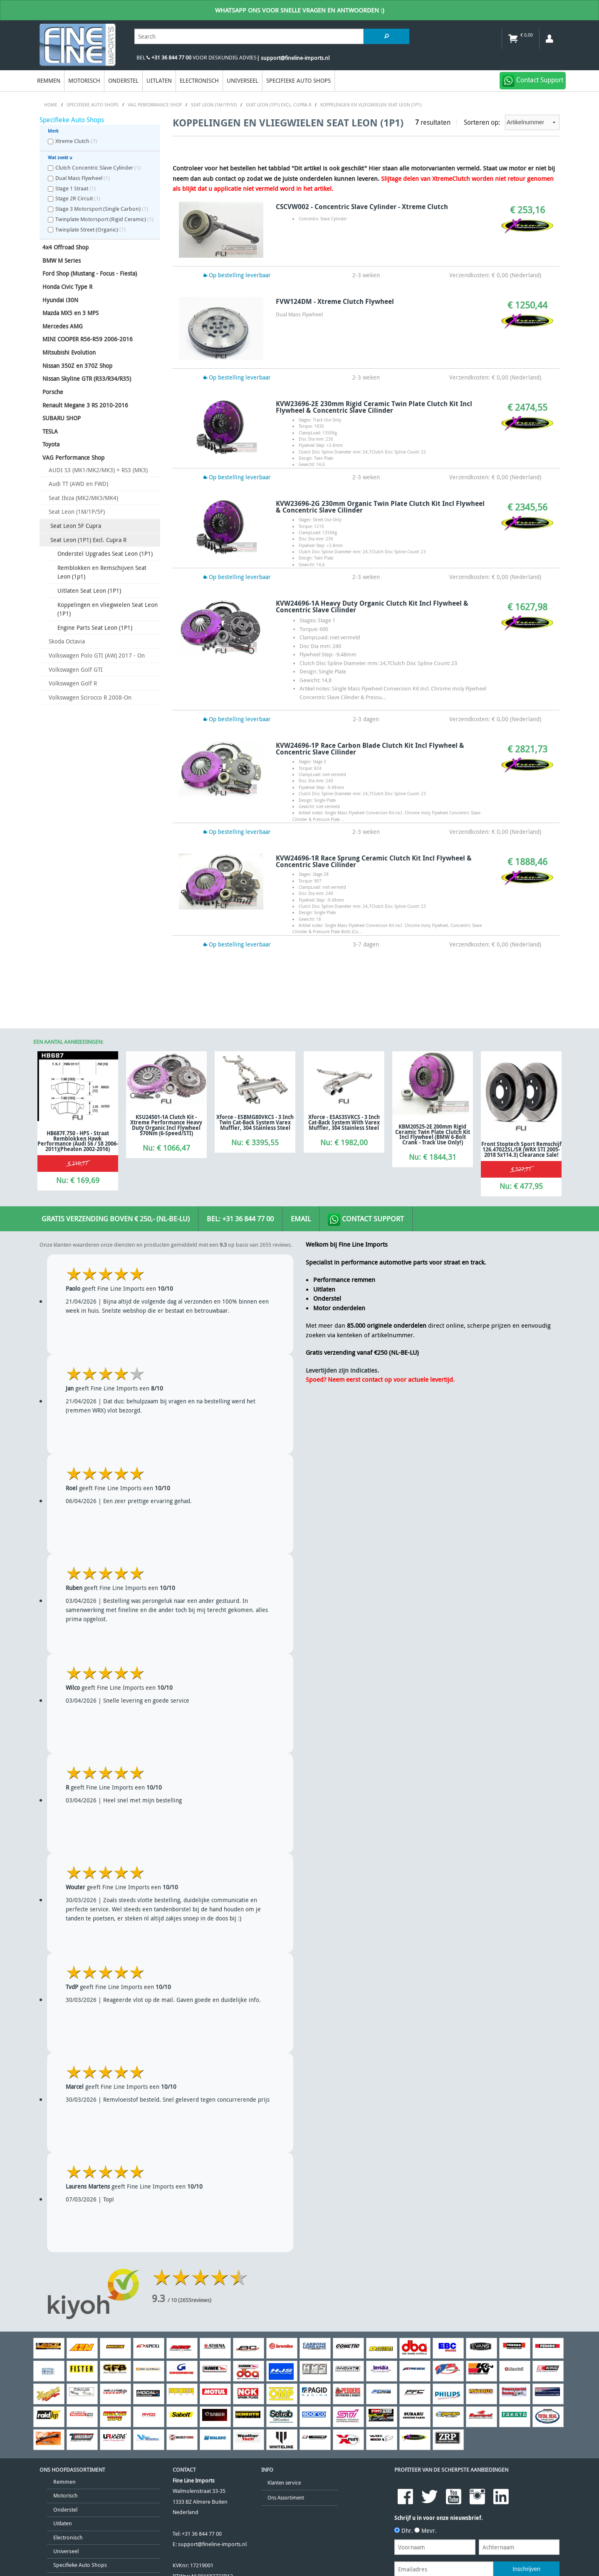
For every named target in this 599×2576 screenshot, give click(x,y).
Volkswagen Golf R (73, 683)
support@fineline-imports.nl (212, 2544)
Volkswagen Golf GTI (76, 669)
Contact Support (366, 1219)
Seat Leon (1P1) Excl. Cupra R (88, 540)
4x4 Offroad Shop (65, 247)
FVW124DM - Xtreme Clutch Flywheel (335, 301)
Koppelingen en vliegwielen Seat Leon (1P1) (107, 609)
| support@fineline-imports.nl (293, 58)
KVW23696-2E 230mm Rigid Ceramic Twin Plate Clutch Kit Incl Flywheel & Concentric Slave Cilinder (374, 407)
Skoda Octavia (67, 641)
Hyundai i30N (60, 300)
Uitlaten (159, 80)
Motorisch (84, 80)
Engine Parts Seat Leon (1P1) (94, 627)
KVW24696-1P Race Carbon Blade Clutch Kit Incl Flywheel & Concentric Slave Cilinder (370, 749)
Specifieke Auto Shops (298, 80)
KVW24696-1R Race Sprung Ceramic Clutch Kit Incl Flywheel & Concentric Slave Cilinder (374, 861)
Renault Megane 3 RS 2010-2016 (85, 405)
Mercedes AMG (62, 326)
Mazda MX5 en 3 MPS (70, 313)
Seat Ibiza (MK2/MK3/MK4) (83, 498)
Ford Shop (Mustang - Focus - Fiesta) (89, 273)
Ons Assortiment (285, 2498)
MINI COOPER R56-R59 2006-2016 (87, 339)
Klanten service (284, 2483)
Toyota (50, 444)
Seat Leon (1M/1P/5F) (77, 511)
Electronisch (199, 80)
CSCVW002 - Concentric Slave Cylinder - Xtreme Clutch (362, 206)
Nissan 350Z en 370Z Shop (77, 366)
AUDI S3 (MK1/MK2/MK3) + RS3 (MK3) (98, 470)
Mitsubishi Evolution (69, 352)
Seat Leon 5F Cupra (75, 526)
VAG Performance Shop (73, 457)
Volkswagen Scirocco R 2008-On (90, 697)
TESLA (50, 431)
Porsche (52, 392)
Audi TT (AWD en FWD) (78, 484)
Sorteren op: (511, 122)
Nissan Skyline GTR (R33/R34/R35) (86, 378)
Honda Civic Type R (67, 287)
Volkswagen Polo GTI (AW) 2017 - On (97, 655)
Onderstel (123, 80)
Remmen (48, 80)
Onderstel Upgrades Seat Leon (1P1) (105, 553)
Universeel (242, 80)
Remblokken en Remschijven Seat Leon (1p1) (101, 572)
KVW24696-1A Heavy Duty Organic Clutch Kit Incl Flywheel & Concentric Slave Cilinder (372, 606)
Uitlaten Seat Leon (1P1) (89, 590)
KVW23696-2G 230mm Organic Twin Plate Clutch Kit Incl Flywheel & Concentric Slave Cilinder (380, 507)
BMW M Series (61, 260)
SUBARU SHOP (61, 418)
